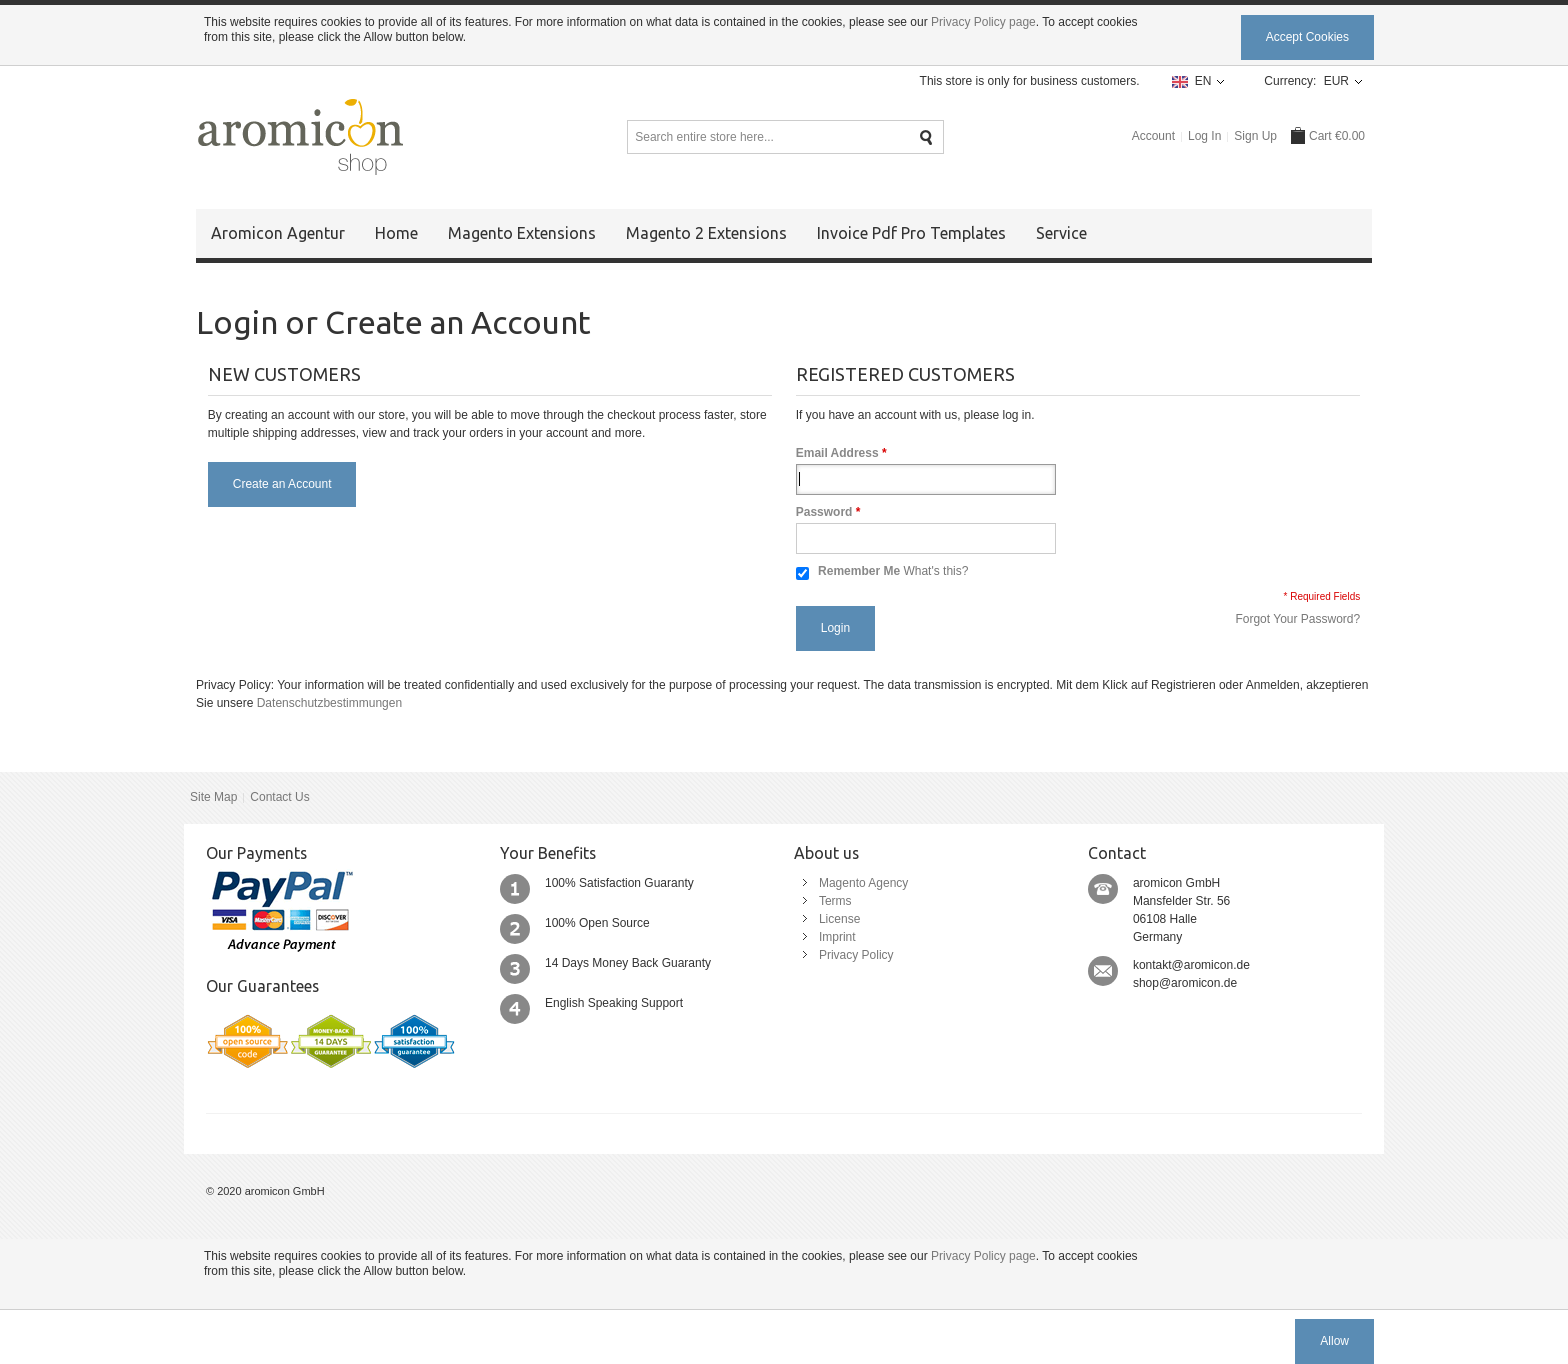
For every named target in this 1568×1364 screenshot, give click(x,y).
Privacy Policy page (983, 22)
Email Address (837, 453)
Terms (835, 901)
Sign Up (1255, 136)
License (839, 919)
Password (824, 512)
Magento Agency (863, 883)
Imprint (837, 937)
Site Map (213, 797)
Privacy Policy (856, 955)
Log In (1204, 136)
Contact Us (279, 797)
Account (1153, 136)
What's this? (935, 571)
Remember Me (859, 571)
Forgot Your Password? (1297, 619)
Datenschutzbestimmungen (329, 703)
